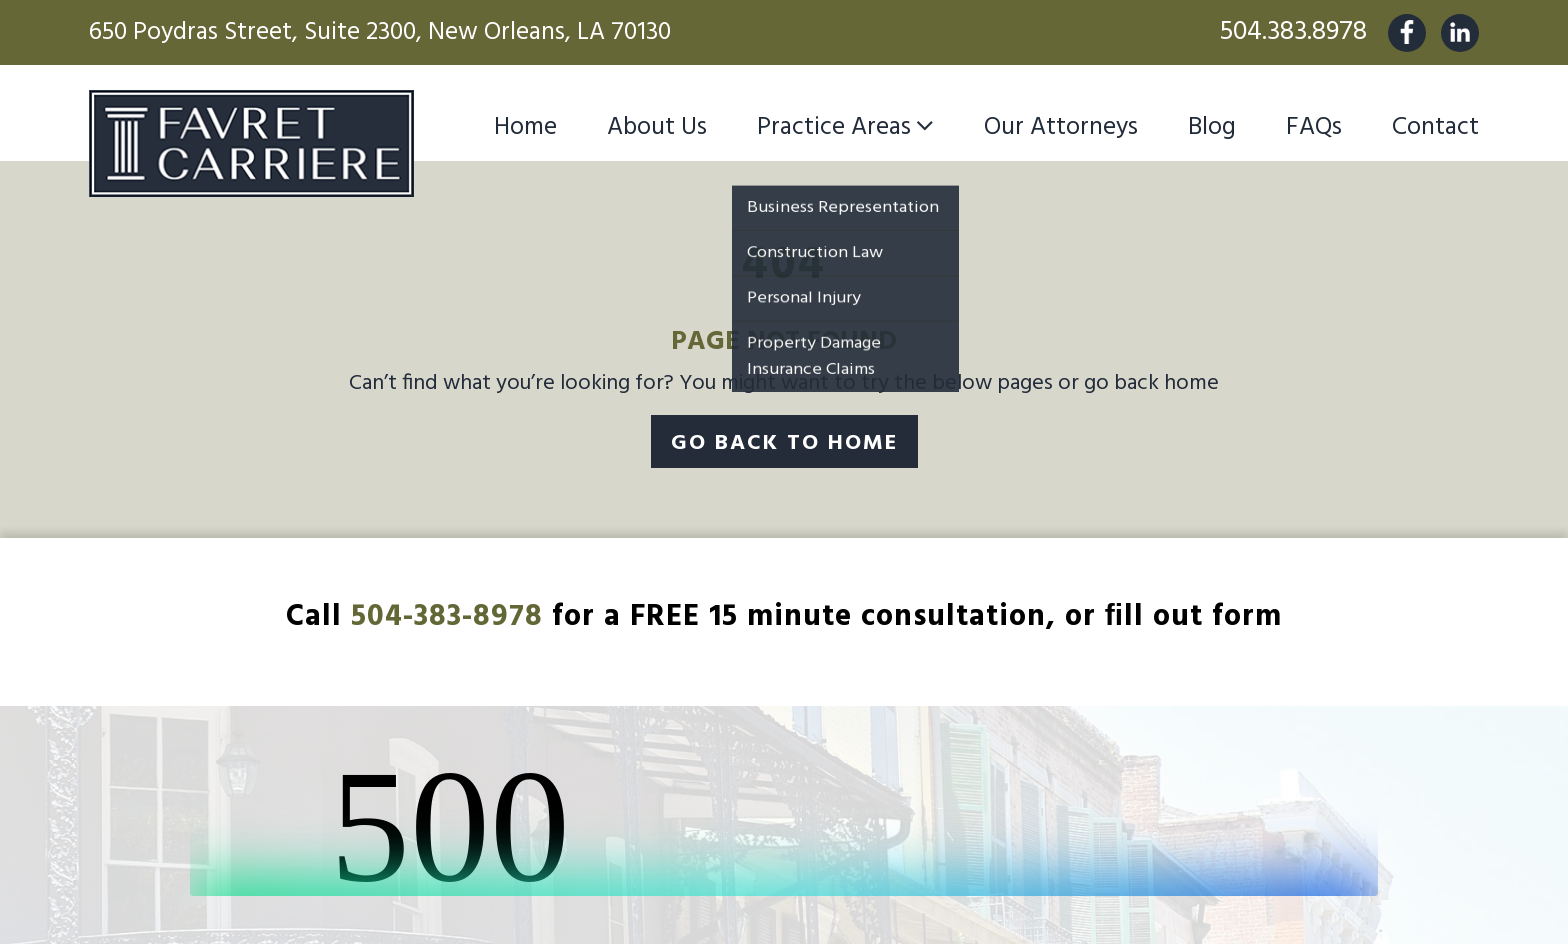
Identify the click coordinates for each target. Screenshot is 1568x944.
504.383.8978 (1293, 32)
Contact (1435, 128)
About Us (657, 128)
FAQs (1314, 128)
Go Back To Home (784, 443)
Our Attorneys (1061, 128)
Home (525, 128)
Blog (1212, 128)
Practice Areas (834, 128)
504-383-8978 (447, 617)
